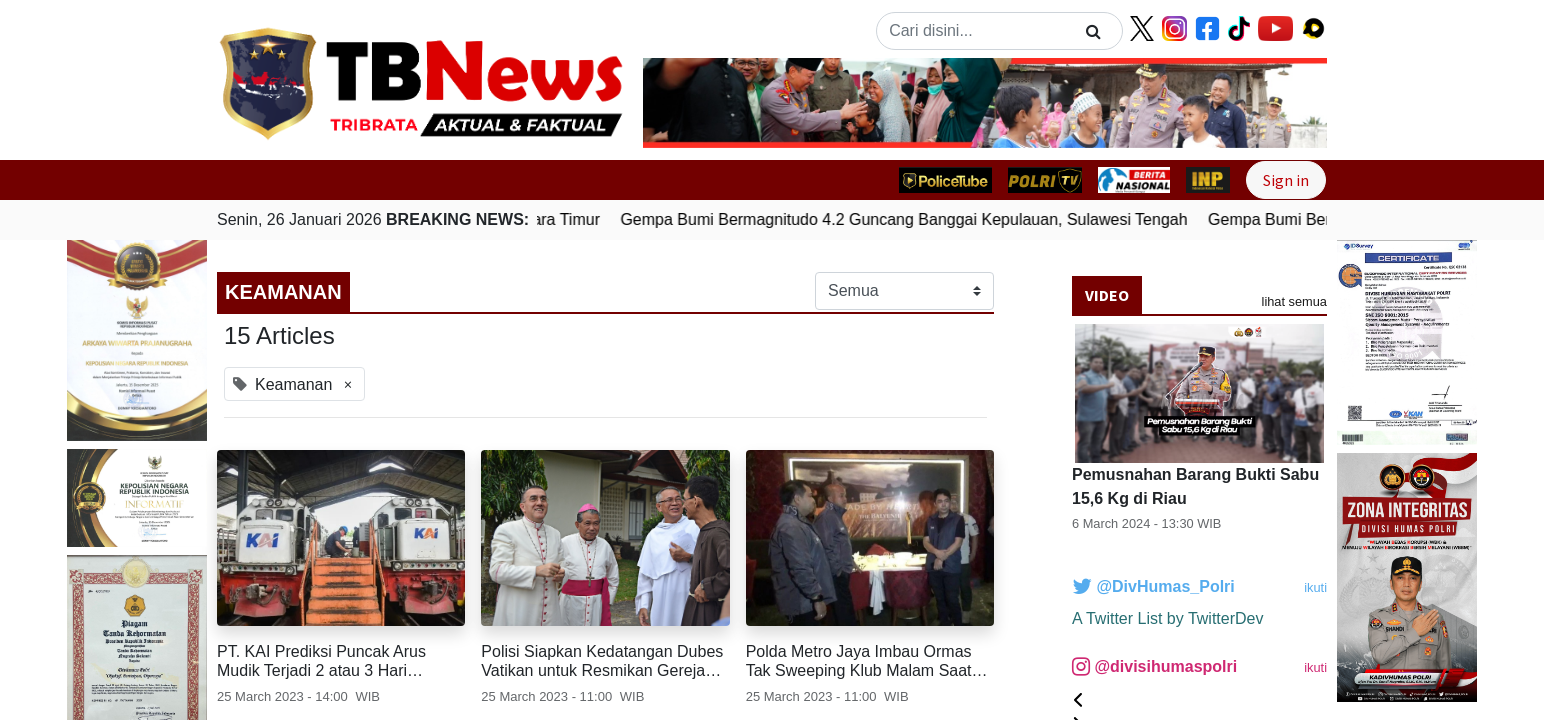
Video (1107, 295)
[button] (694, 103)
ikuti (1315, 587)
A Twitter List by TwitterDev (1167, 618)
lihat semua (1294, 301)
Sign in (1286, 180)
